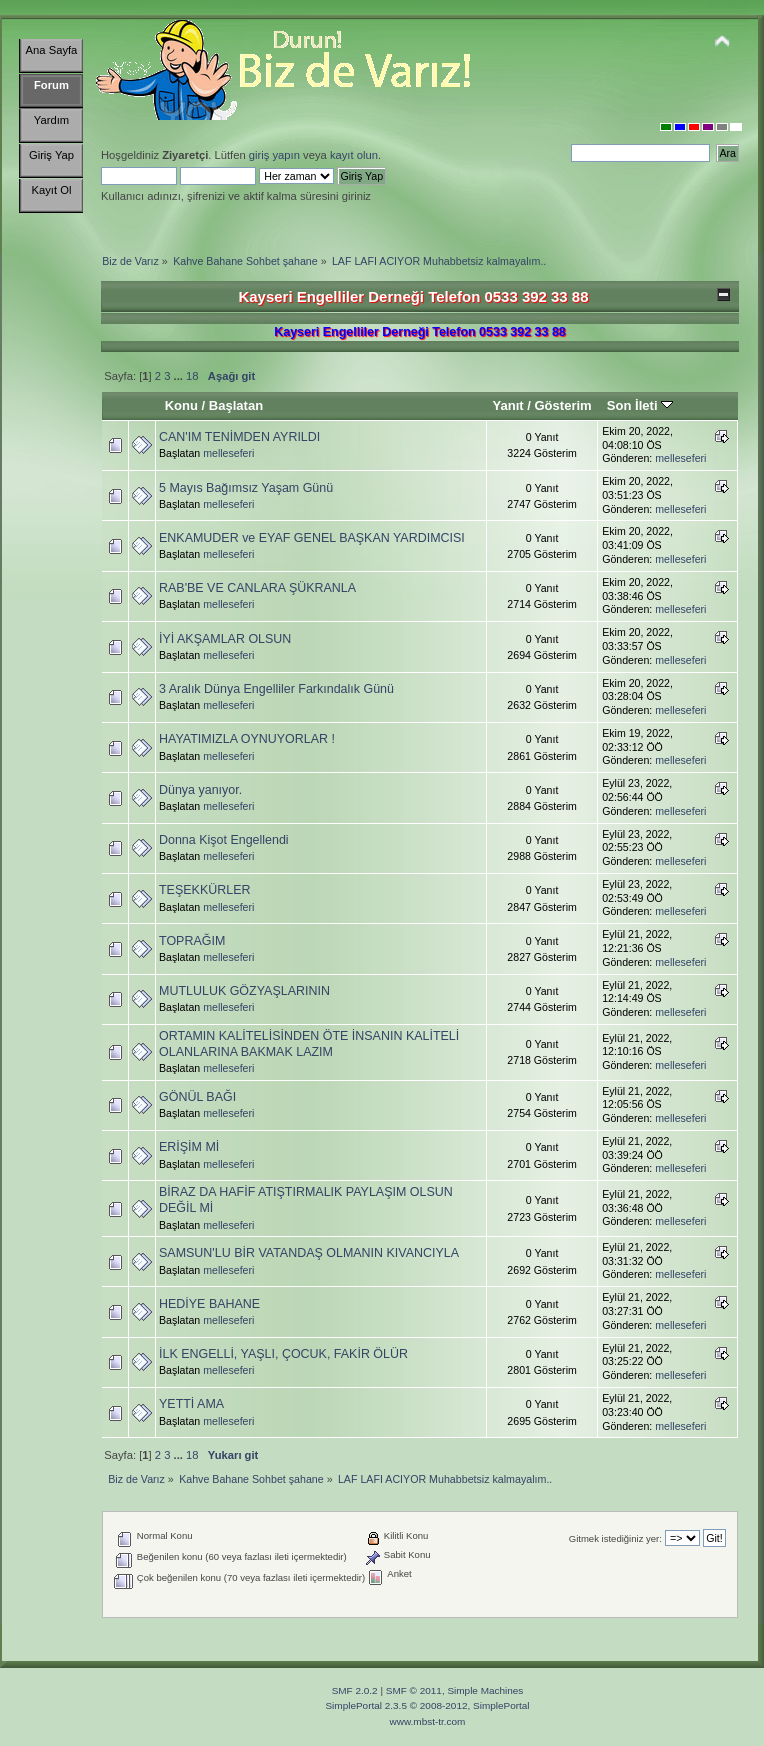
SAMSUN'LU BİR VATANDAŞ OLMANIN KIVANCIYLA (309, 1253)
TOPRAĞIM (192, 941)
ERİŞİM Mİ (189, 1147)
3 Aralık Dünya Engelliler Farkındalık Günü (276, 689)
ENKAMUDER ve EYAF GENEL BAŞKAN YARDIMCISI (312, 538)
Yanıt (507, 405)
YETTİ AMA (191, 1404)
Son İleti (640, 405)
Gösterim (562, 405)
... (180, 376)
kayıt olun (354, 155)
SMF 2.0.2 (355, 1690)
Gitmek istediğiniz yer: (615, 1538)
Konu (181, 405)
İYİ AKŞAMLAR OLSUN (225, 639)
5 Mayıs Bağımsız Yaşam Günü (246, 488)
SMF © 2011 (414, 1690)
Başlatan (236, 405)
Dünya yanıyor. (200, 790)
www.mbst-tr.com (428, 1721)
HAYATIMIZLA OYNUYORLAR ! (247, 739)
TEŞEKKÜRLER (204, 890)
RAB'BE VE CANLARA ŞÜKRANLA (257, 588)
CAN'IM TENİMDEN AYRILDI (239, 437)
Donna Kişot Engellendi (224, 840)
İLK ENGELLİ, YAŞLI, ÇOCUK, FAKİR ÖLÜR (283, 1354)
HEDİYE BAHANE (209, 1304)
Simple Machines (485, 1690)
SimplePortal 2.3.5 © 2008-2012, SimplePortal (427, 1705)
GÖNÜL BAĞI (197, 1097)
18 (192, 376)
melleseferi (228, 453)
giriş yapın (274, 155)
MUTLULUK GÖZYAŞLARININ (244, 991)
